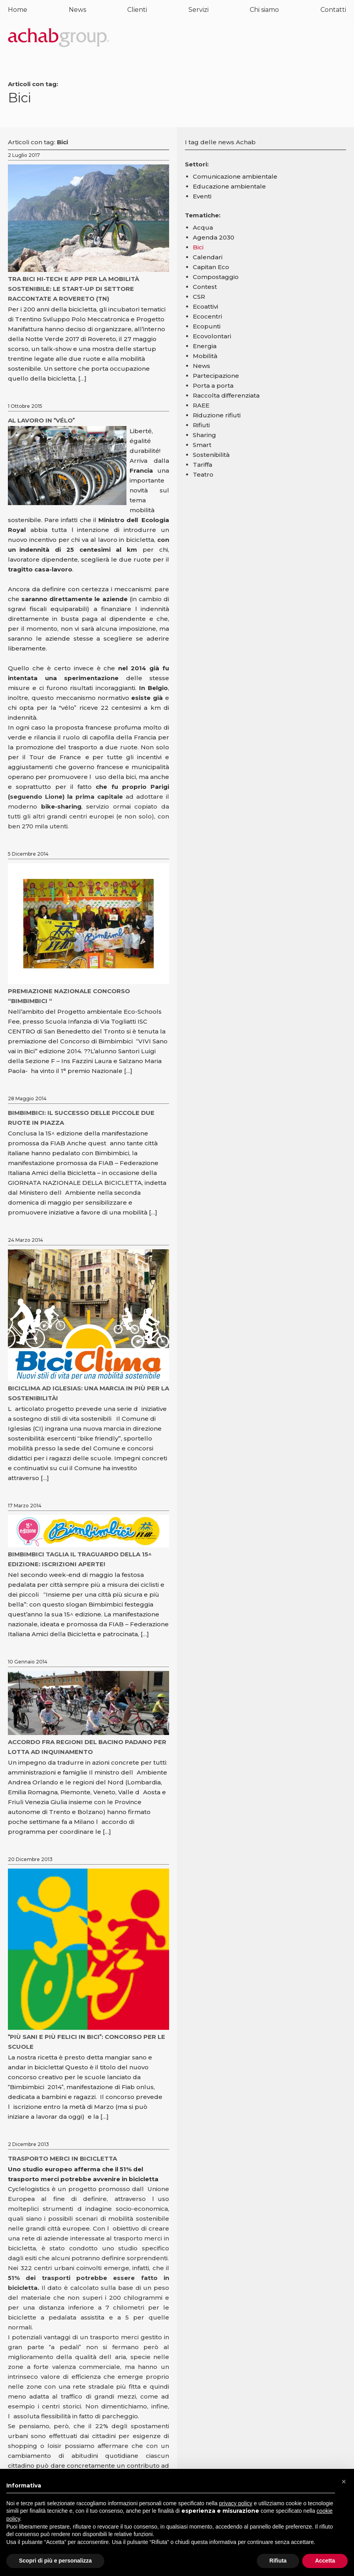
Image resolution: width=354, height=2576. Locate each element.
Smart (202, 445)
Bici (198, 247)
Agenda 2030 (213, 237)
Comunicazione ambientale (235, 176)
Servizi (198, 9)
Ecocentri (207, 316)
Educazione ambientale (229, 186)
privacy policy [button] (235, 2503)
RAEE (201, 405)
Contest (205, 286)
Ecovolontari (212, 336)
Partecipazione (216, 375)
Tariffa (202, 464)
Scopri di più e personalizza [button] (55, 2560)
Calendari (207, 257)
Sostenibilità (211, 454)
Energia (205, 346)
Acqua (203, 227)
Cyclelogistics (30, 2189)
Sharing (204, 435)
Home (17, 9)
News (77, 9)
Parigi (160, 786)
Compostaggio (216, 277)
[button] (343, 2481)
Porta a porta (213, 385)
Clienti (137, 9)
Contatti (333, 9)
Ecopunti (206, 326)
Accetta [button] (325, 2560)
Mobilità (205, 356)
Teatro (203, 474)
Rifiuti (201, 425)
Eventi (202, 196)
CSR (199, 296)
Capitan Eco (211, 267)
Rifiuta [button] (278, 2560)
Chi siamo (264, 9)
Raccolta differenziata (226, 395)
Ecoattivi (205, 306)
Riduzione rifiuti (217, 415)
